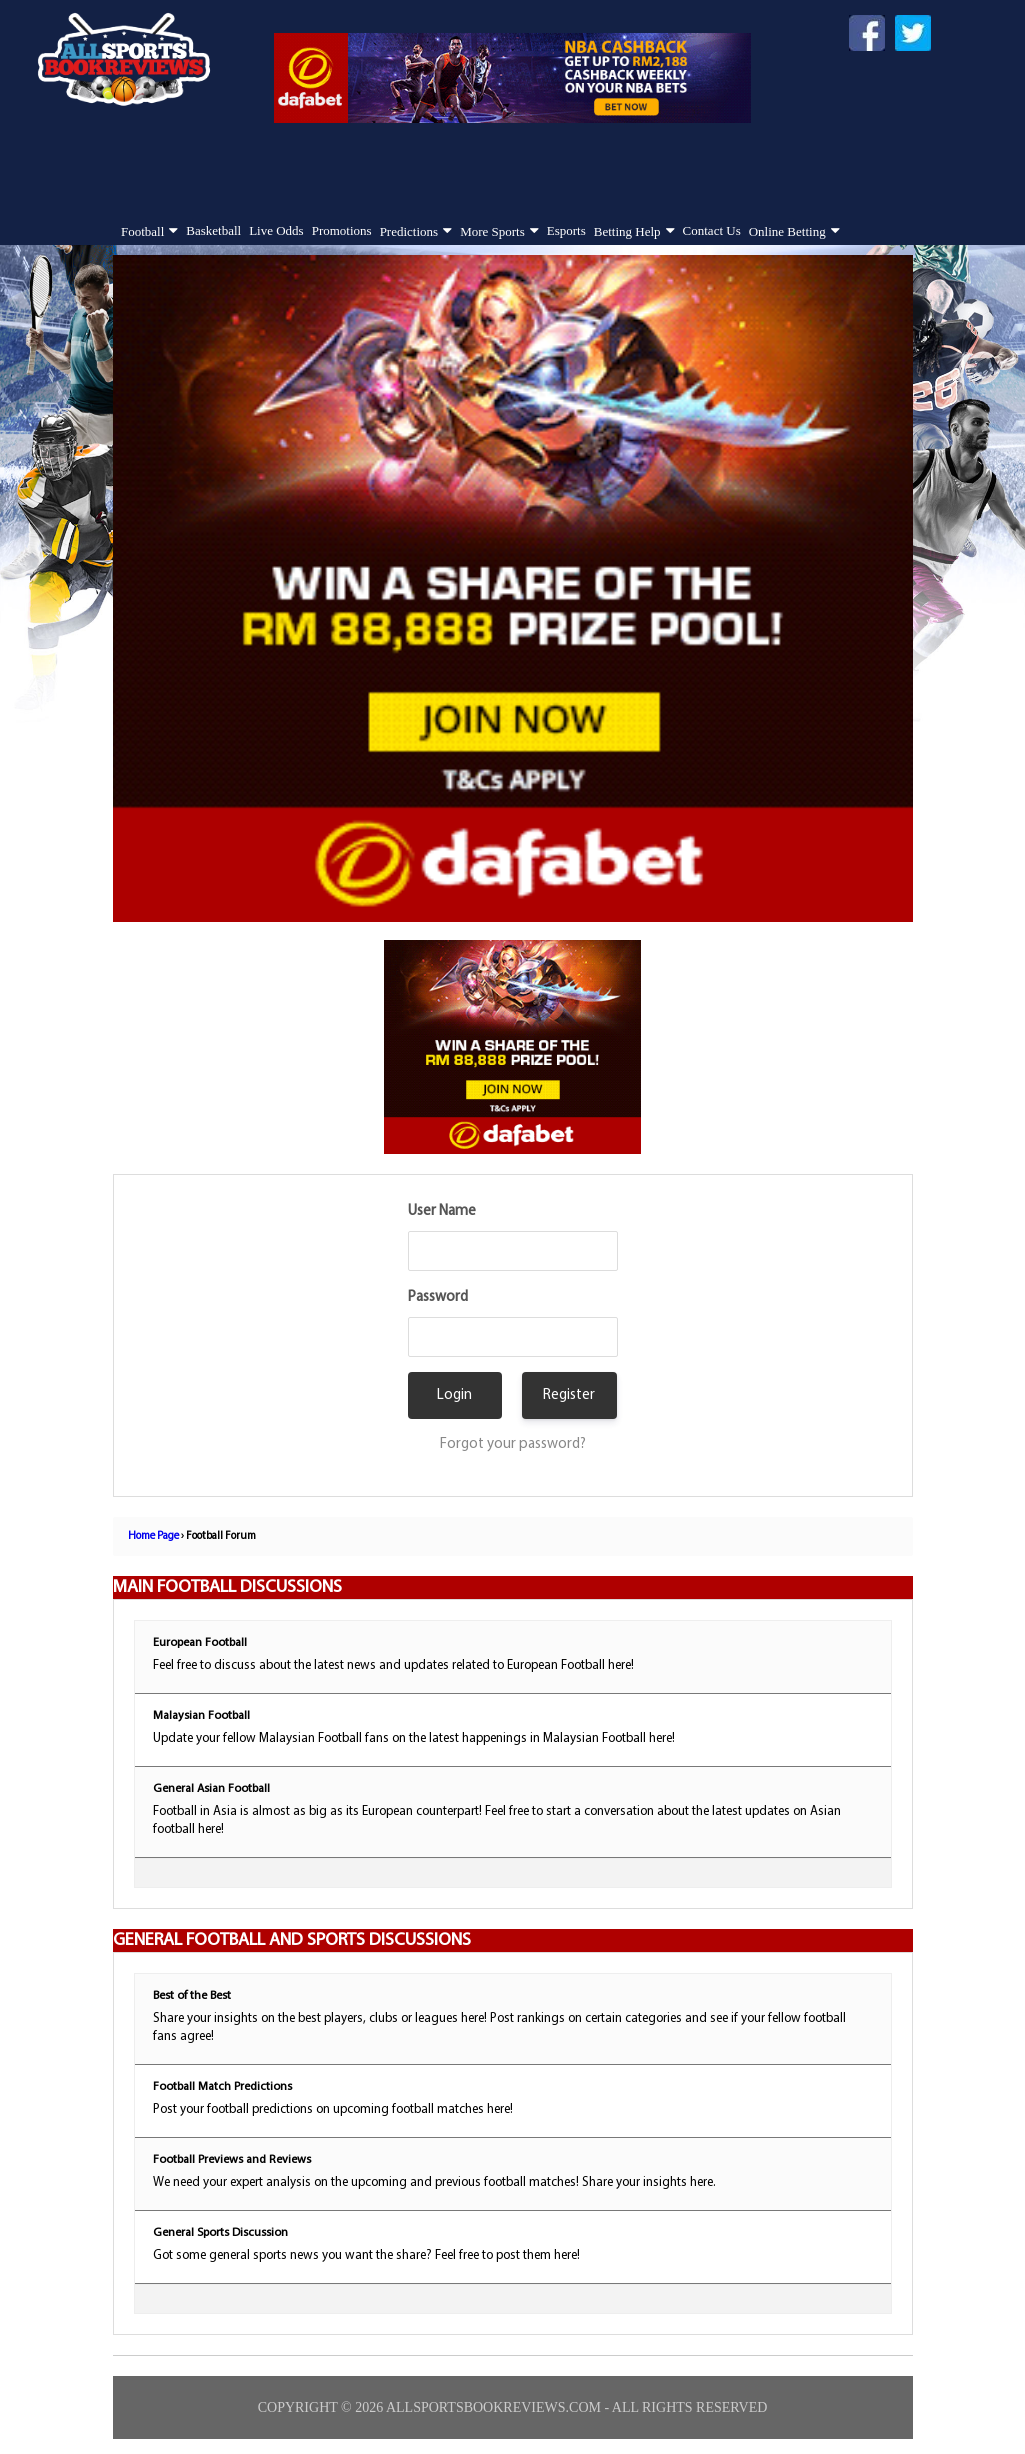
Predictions (409, 231)
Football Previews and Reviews (232, 2160)
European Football (200, 1643)
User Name (442, 1211)
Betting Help (627, 231)
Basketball (213, 230)
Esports (566, 230)
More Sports (492, 231)
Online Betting (787, 231)
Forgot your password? (513, 1444)
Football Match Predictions (222, 2087)
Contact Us (712, 230)
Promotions (342, 230)
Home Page (153, 1536)
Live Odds (276, 230)
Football (142, 231)
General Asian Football (211, 1789)
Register (569, 1395)
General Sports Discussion (220, 2233)
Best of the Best (192, 1996)
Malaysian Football (201, 1716)
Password (438, 1297)
